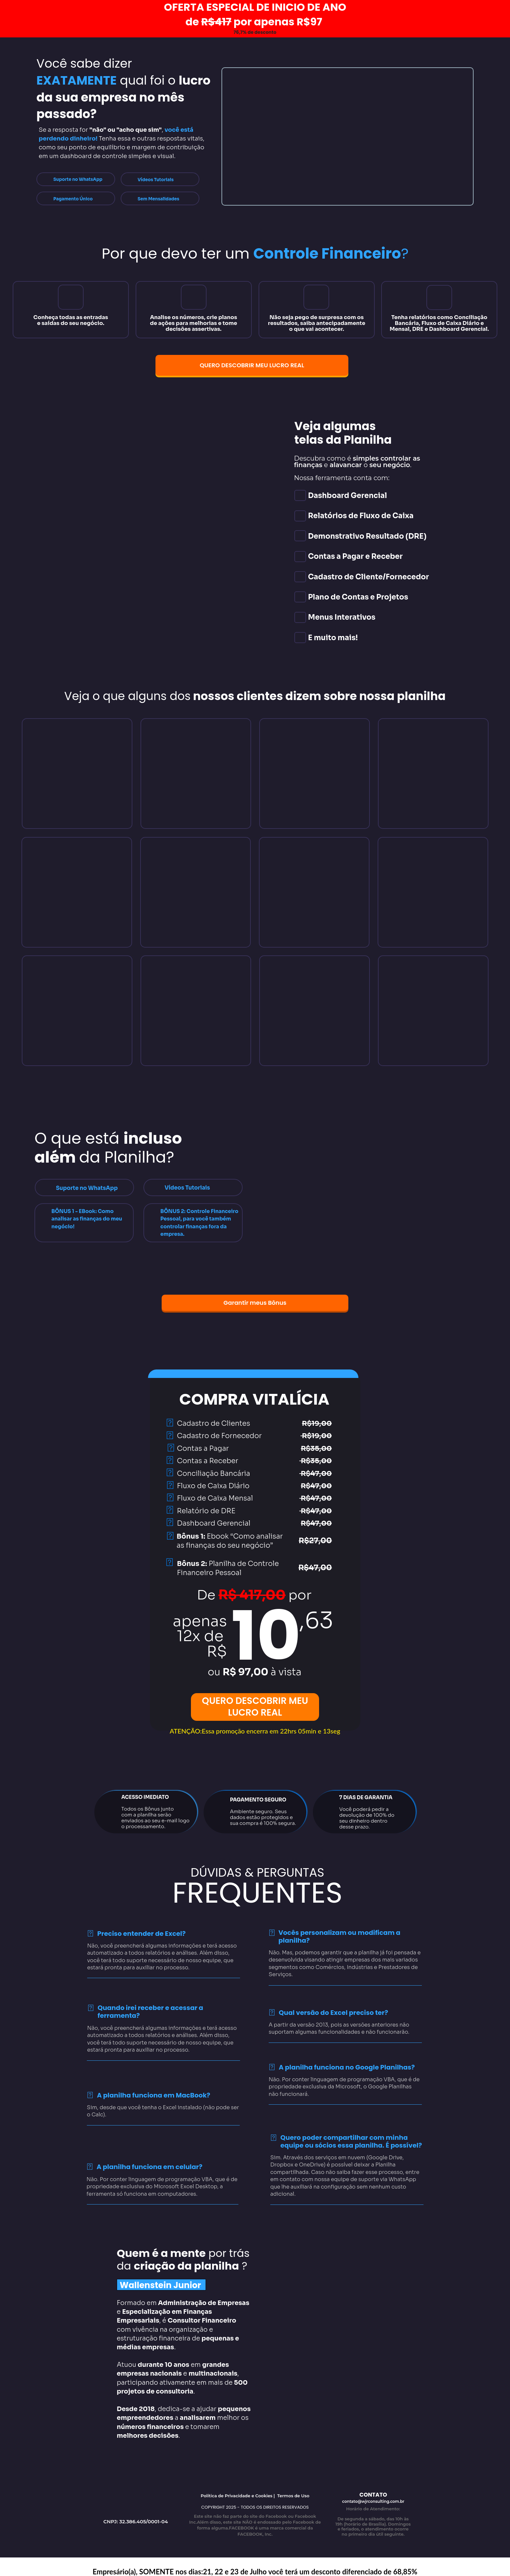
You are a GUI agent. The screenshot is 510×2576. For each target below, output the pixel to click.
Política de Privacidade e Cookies (237, 2495)
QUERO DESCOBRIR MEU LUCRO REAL (252, 365)
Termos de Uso (293, 2495)
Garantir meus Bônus (255, 1303)
